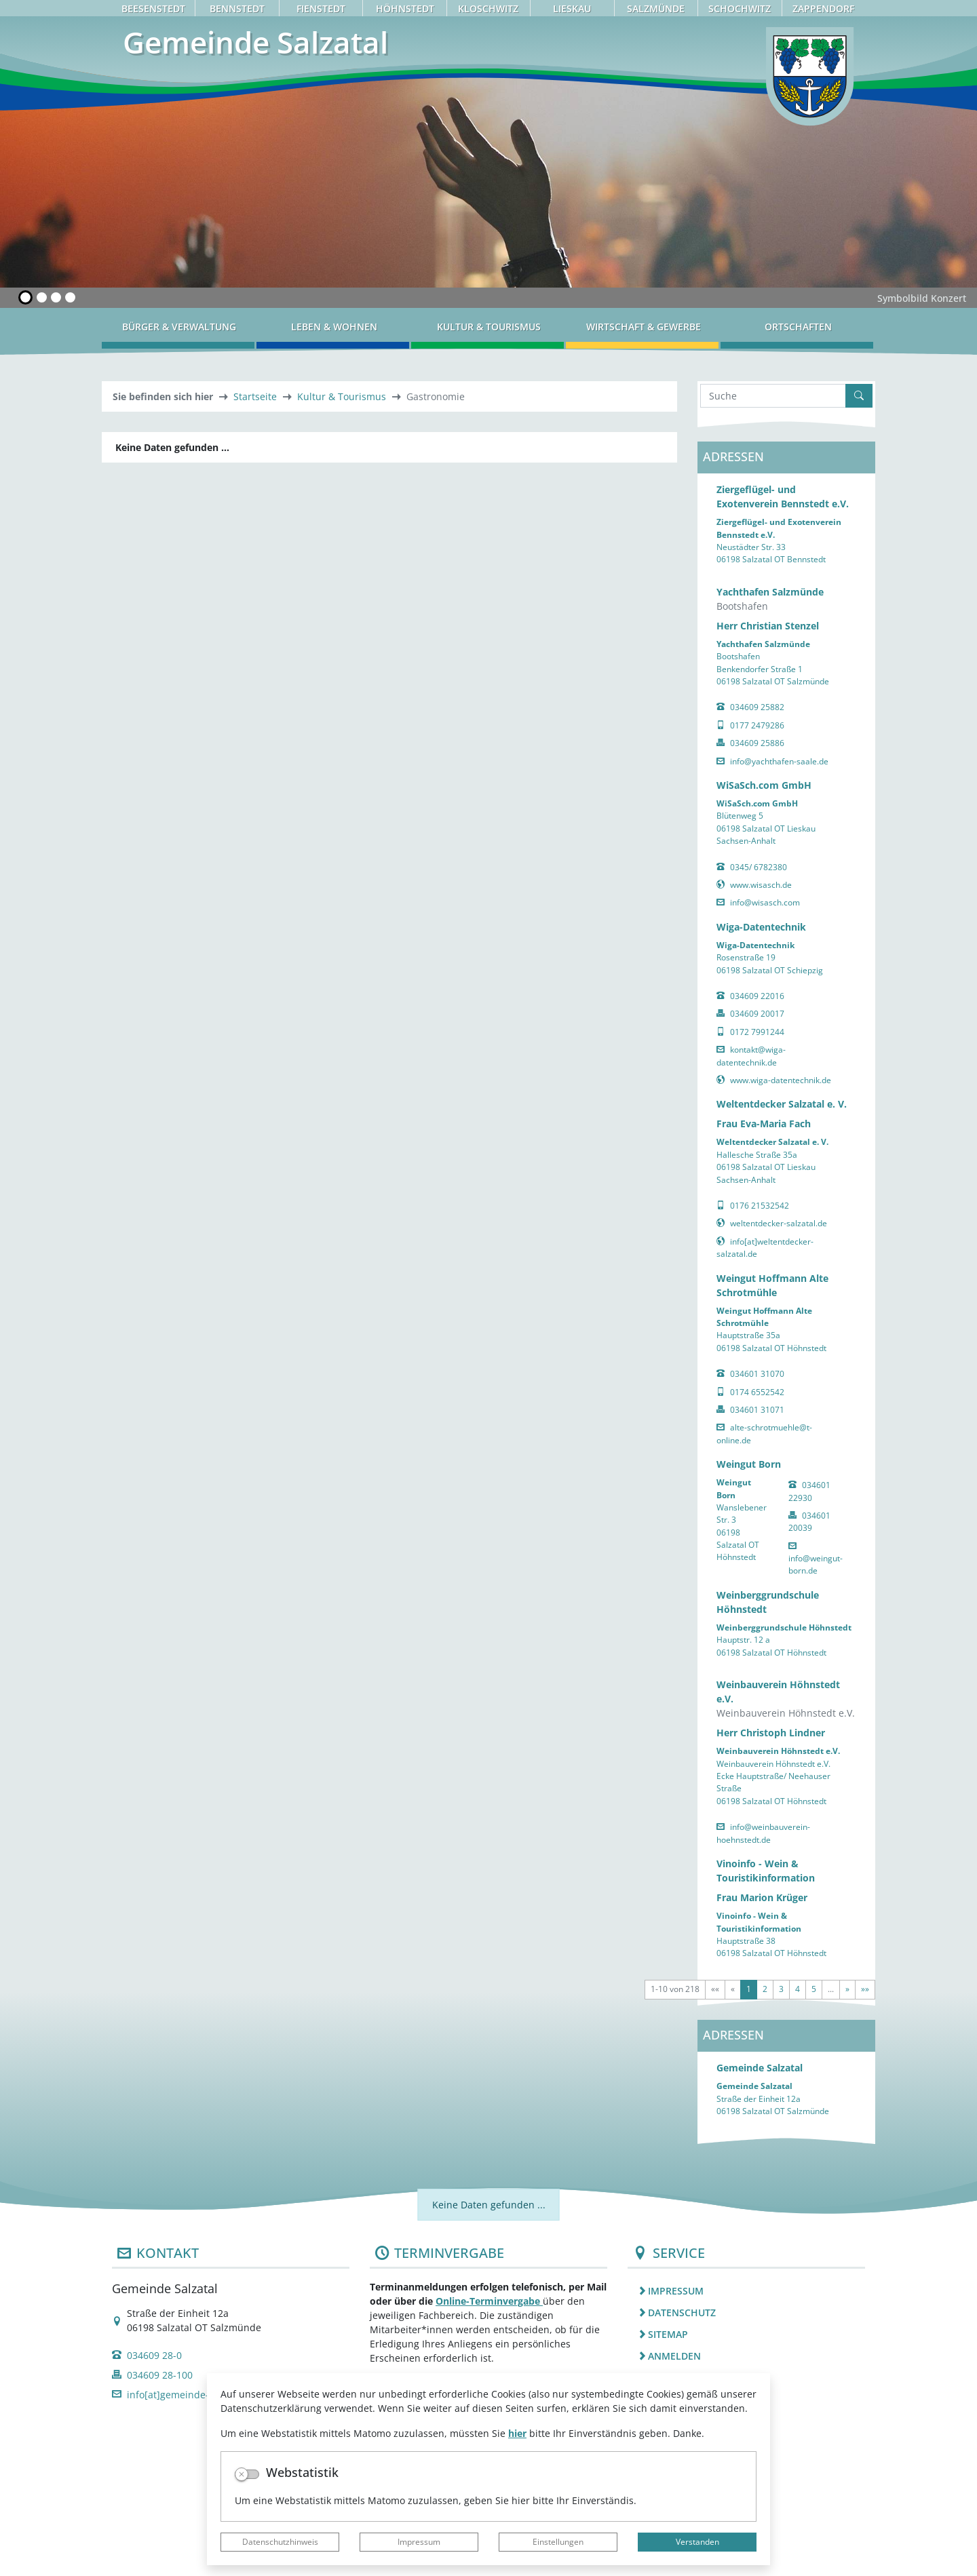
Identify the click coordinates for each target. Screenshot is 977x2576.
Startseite (255, 396)
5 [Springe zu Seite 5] (813, 1989)
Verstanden (697, 2542)
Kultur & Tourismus (341, 396)
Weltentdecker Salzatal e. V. (781, 1103)
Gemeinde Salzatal (759, 2067)
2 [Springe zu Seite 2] (765, 1989)
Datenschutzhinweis (280, 2542)
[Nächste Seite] (847, 1989)
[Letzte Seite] (865, 1989)
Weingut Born (748, 1464)
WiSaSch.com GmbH (763, 785)
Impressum (419, 2542)
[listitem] (746, 2290)
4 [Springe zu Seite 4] (797, 1989)
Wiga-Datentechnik (761, 926)
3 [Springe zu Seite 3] (781, 1989)
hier (517, 2433)
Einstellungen (558, 2542)
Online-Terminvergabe (489, 2301)
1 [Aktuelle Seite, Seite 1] (748, 1989)
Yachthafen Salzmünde (770, 591)
